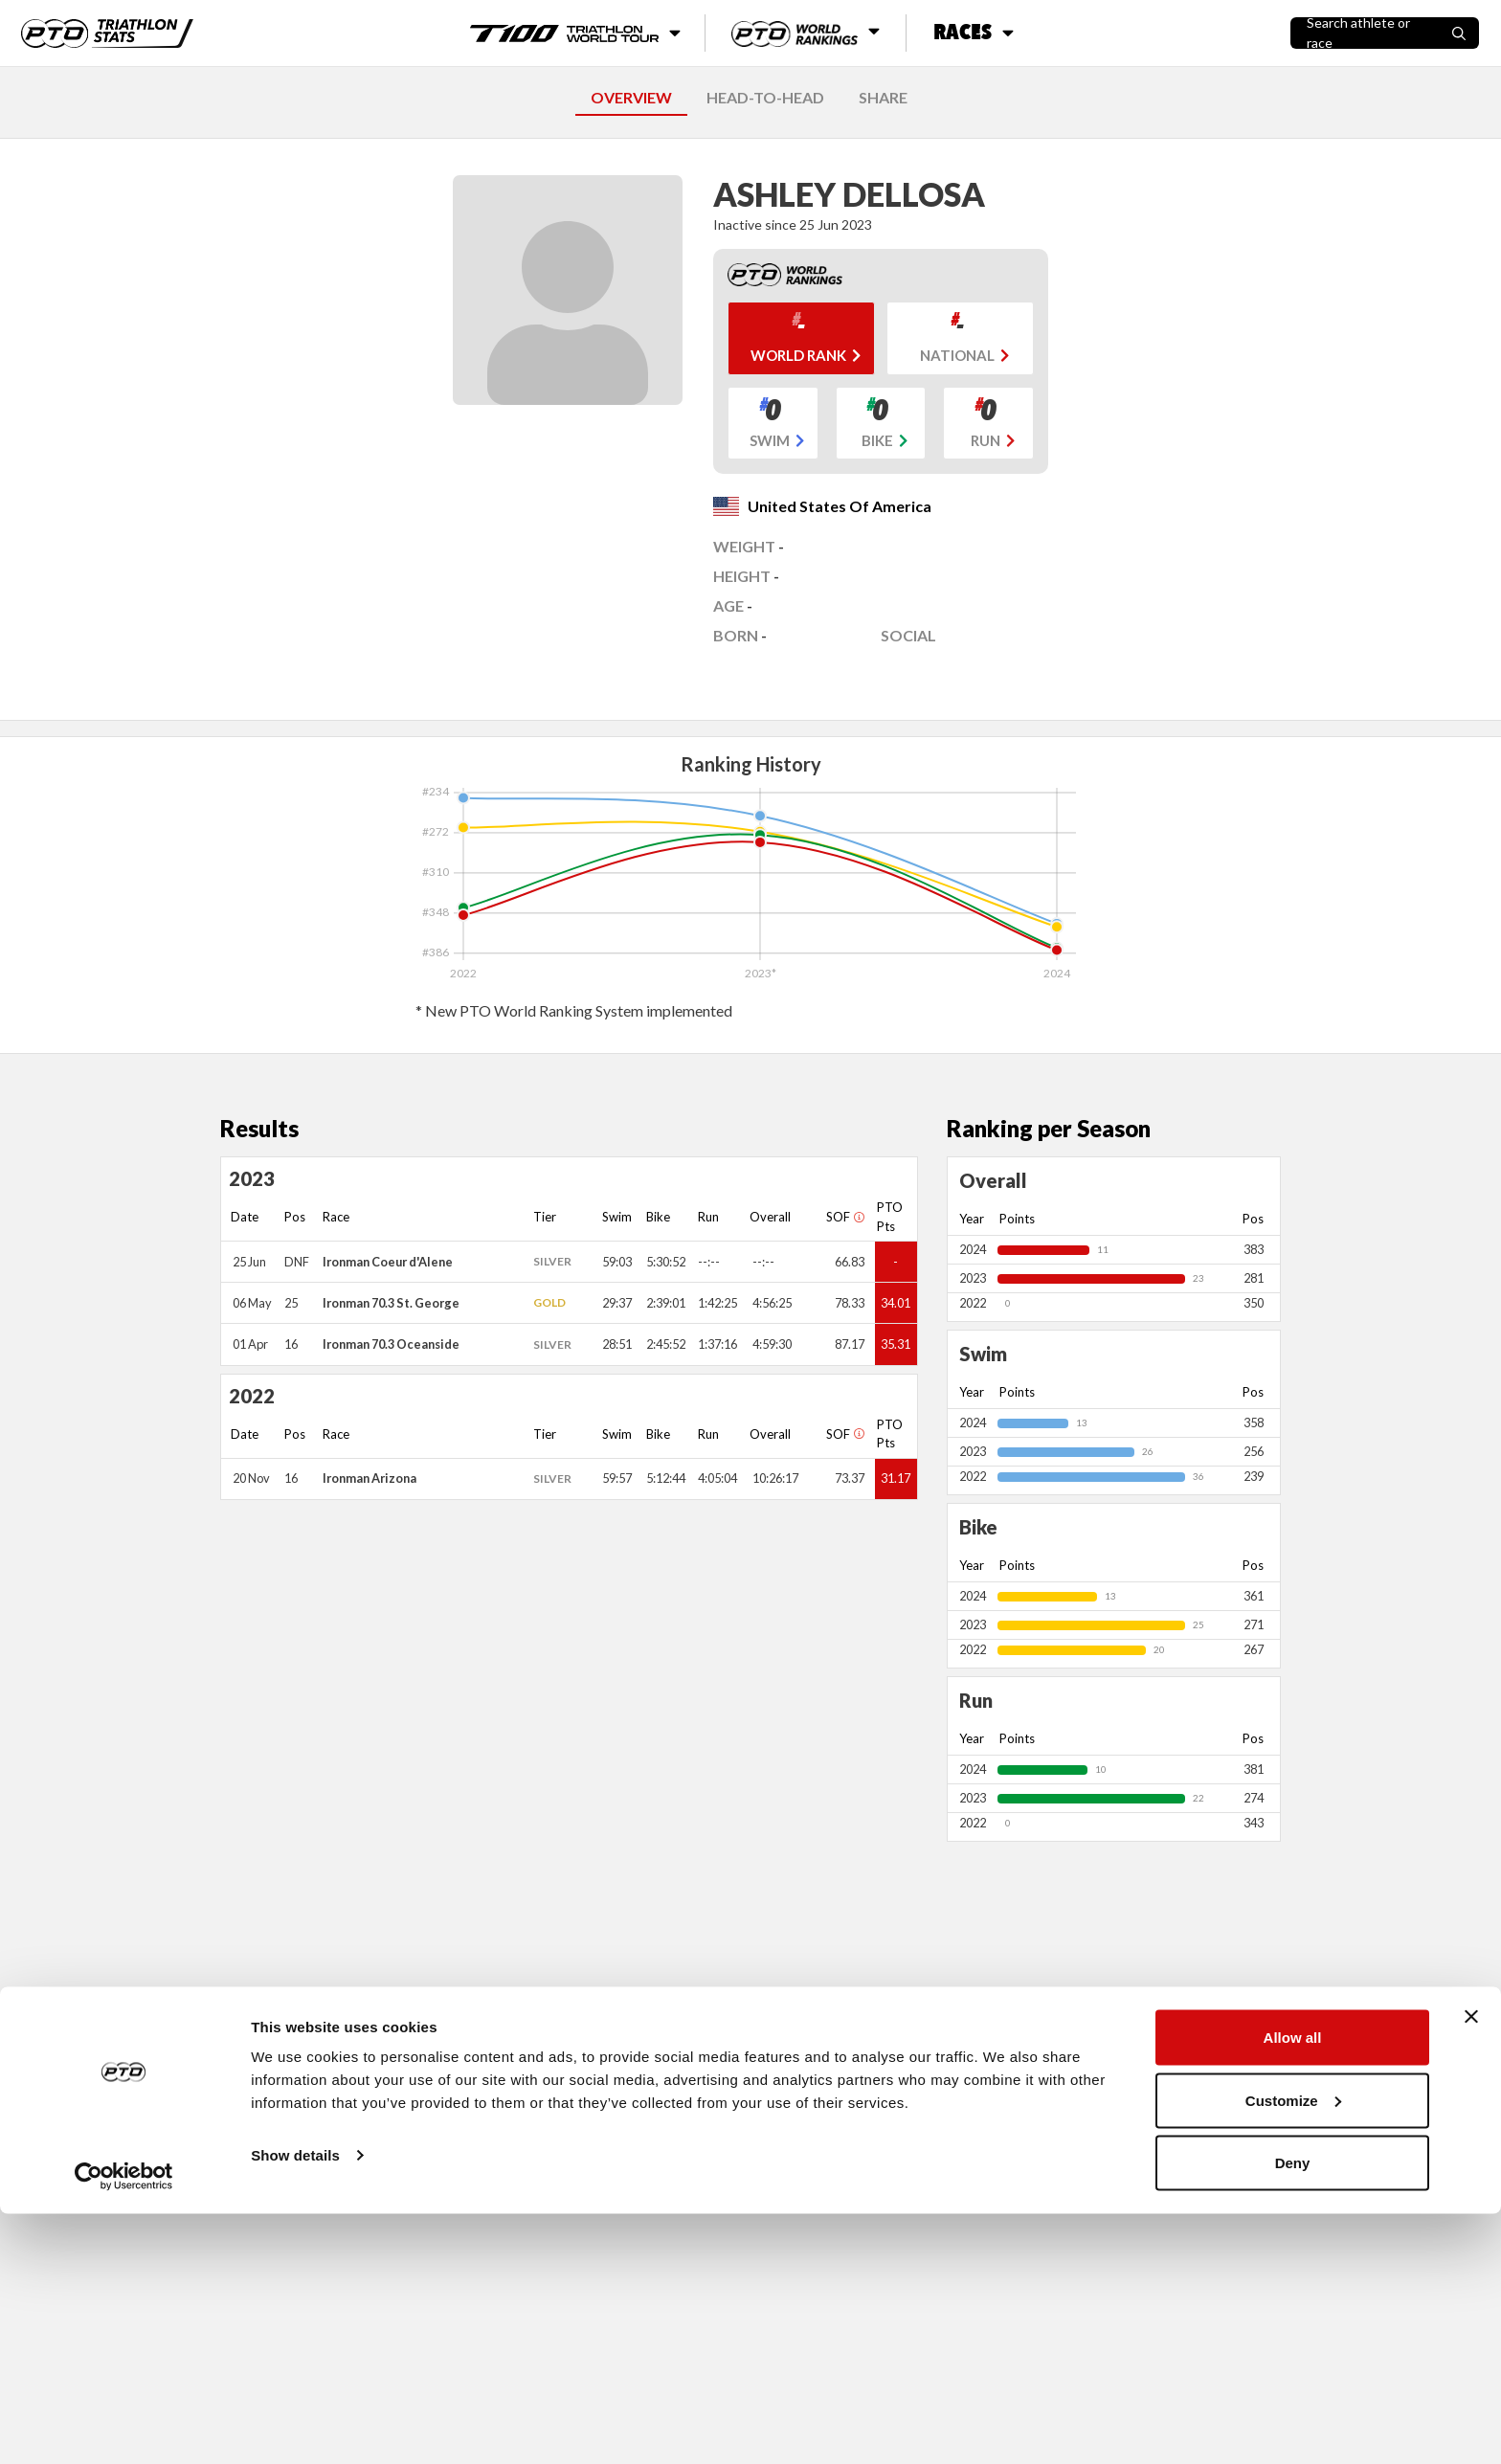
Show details (295, 2405)
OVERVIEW (631, 97)
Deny (1293, 2413)
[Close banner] (1471, 2267)
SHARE (883, 97)
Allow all (1293, 2287)
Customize (1293, 2350)
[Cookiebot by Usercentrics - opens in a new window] (124, 2426)
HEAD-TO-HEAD (765, 97)
